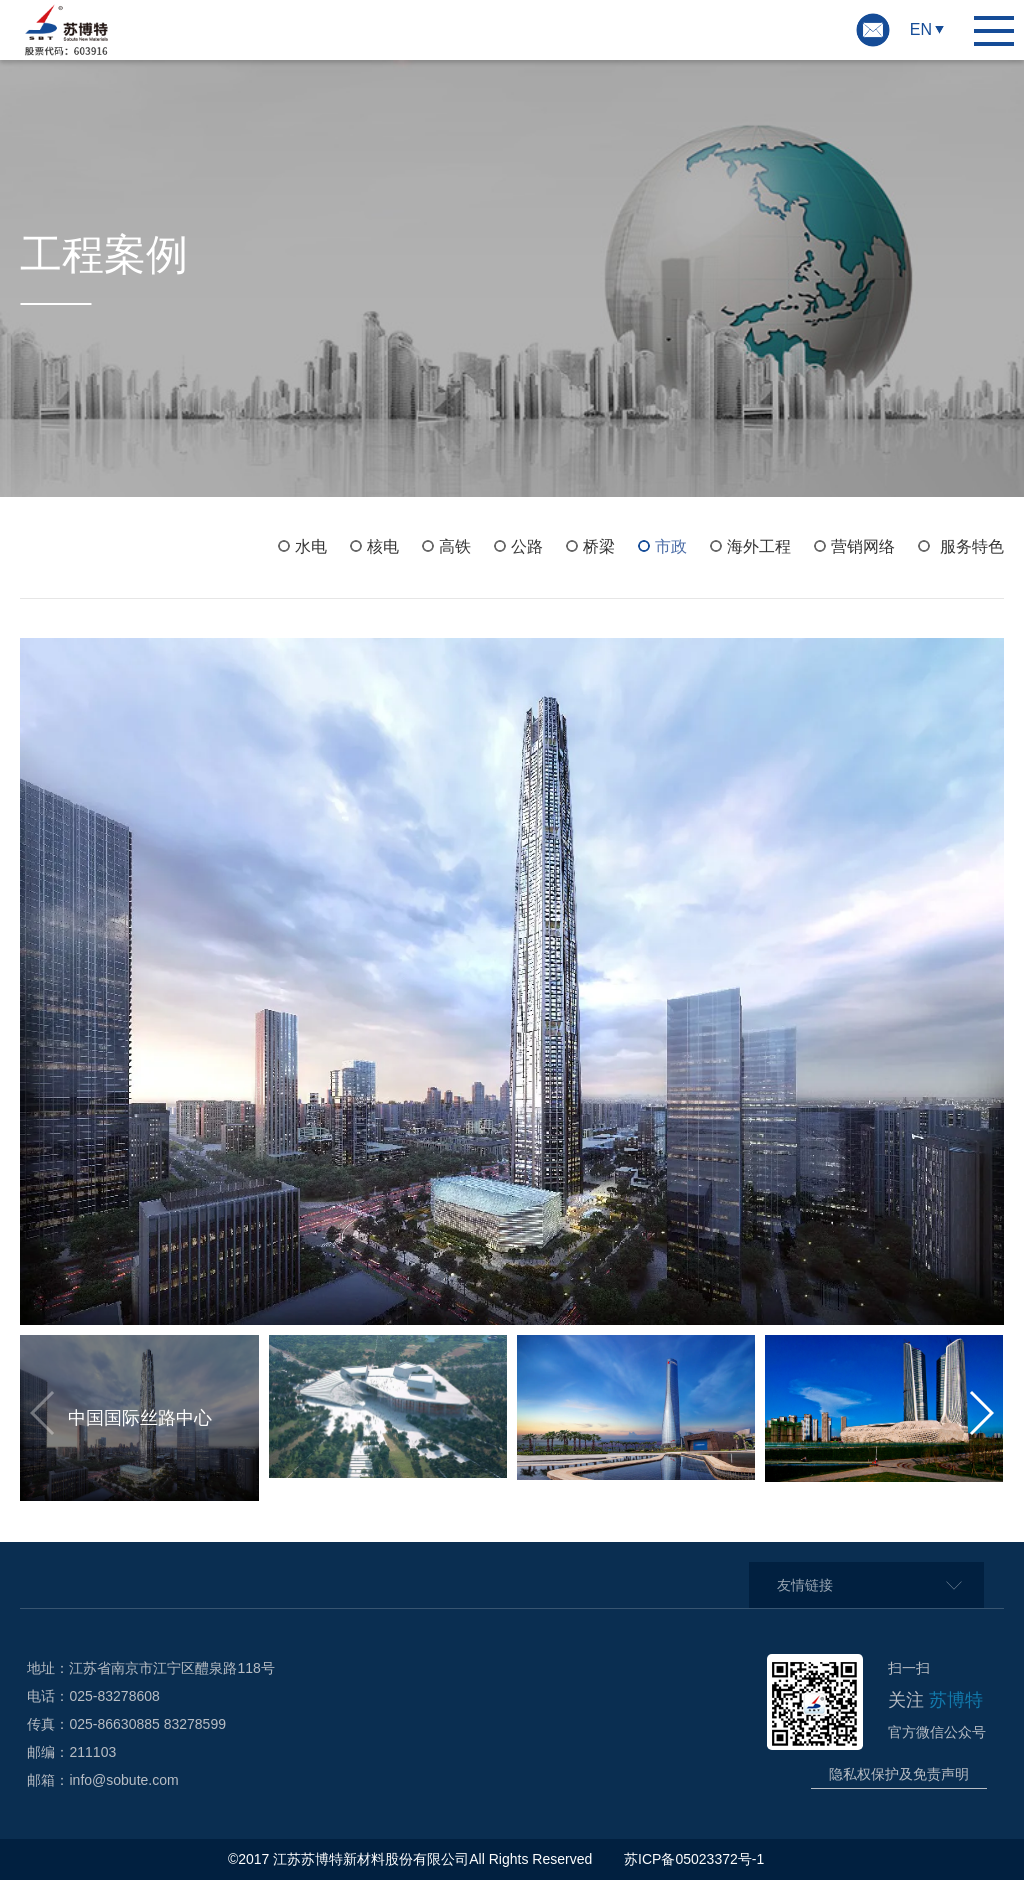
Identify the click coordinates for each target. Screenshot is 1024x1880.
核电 (383, 546)
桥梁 (599, 546)
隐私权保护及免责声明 (899, 1774)
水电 (311, 546)
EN (921, 29)
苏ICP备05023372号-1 (696, 1859)
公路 (527, 546)
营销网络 (863, 546)
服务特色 (972, 546)
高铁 (455, 546)
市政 (671, 546)
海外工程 (759, 546)
